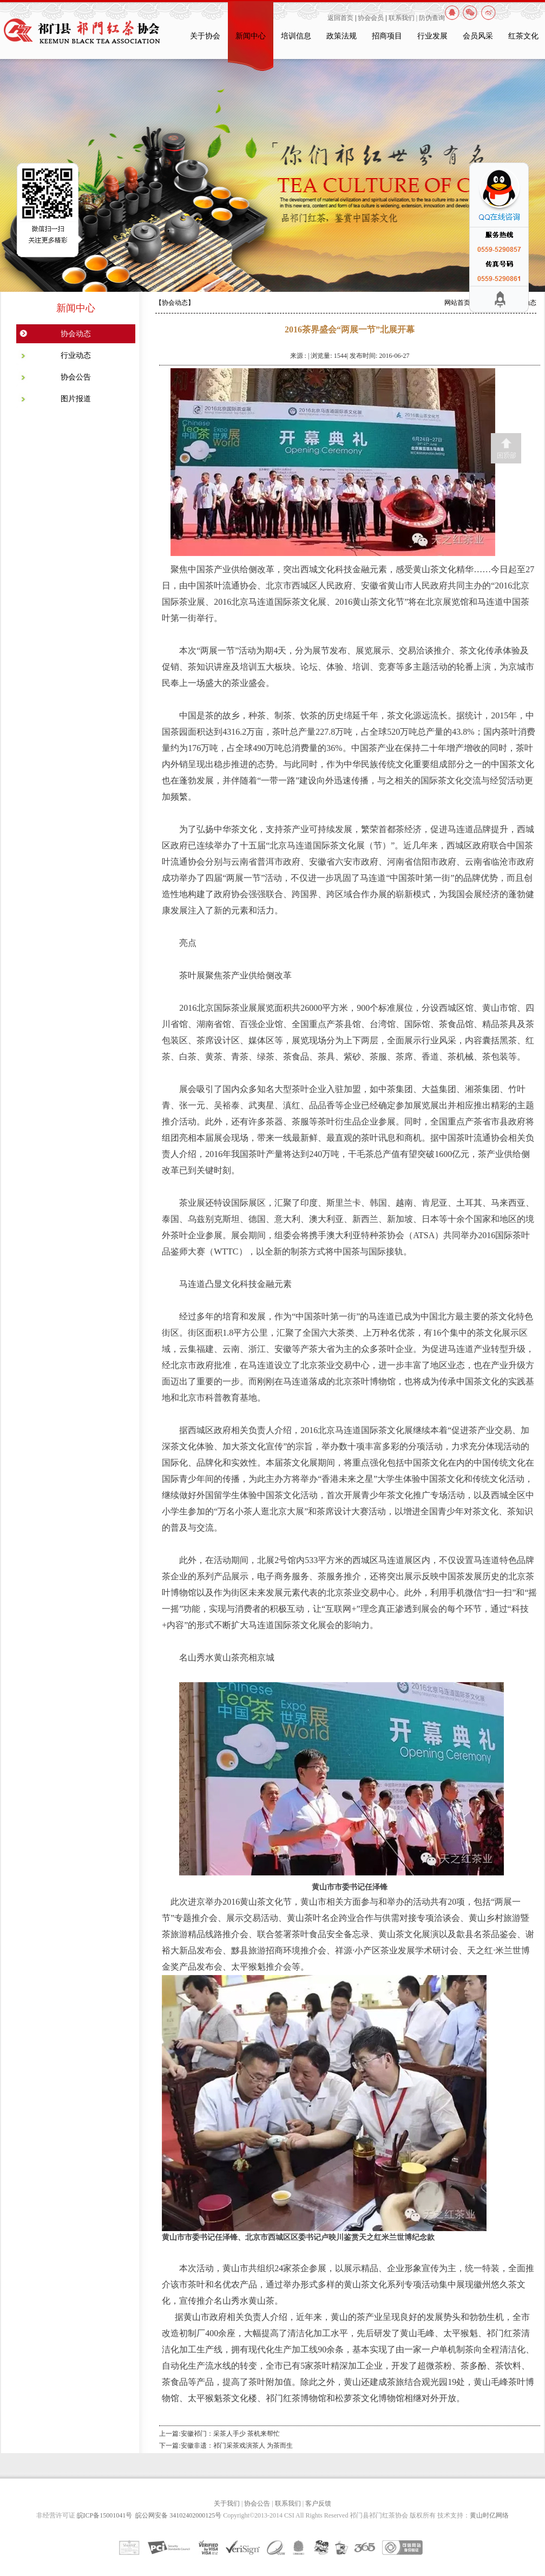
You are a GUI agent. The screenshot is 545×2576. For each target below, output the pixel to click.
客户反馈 (318, 2503)
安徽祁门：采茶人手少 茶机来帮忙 (230, 2433)
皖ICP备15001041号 (106, 2515)
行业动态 (76, 355)
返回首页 (340, 18)
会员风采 (478, 36)
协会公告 (76, 377)
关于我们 (227, 2503)
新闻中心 (250, 36)
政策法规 (341, 36)
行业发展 (432, 36)
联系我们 (288, 2503)
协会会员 (371, 18)
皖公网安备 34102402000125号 (178, 2515)
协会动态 (76, 334)
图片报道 (76, 399)
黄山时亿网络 (489, 2515)
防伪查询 (432, 18)
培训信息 (296, 36)
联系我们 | (404, 18)
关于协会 (205, 36)
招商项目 (387, 36)
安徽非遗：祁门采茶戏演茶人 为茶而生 (237, 2445)
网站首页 (457, 302)
